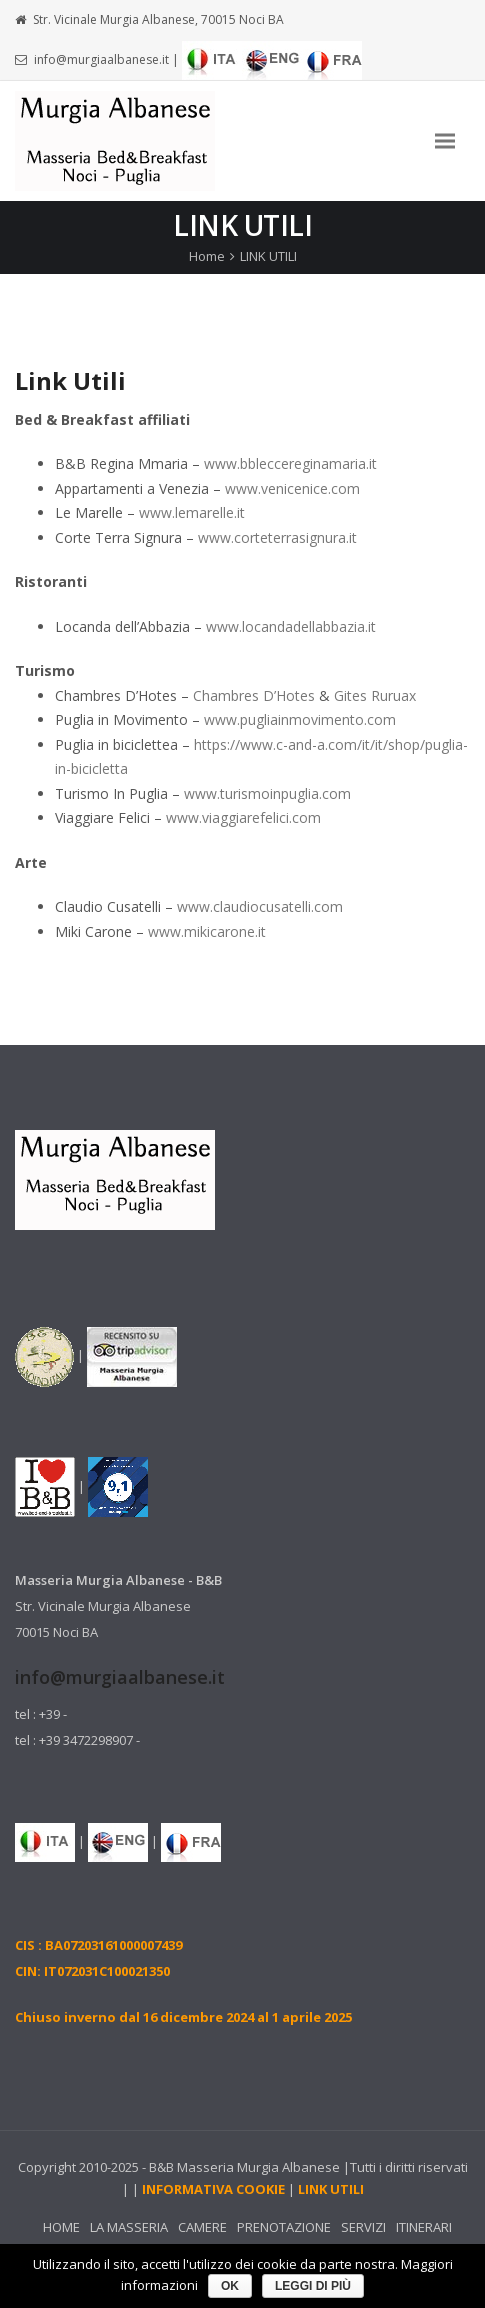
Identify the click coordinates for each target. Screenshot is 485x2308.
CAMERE (202, 2227)
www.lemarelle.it (192, 512)
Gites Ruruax (375, 695)
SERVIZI (363, 2227)
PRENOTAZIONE (284, 2227)
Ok (230, 2286)
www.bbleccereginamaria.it (290, 463)
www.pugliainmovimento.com (300, 719)
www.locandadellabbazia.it (291, 626)
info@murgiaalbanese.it (101, 59)
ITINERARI (424, 2227)
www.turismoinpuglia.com (267, 793)
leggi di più (313, 2286)
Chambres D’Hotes (254, 695)
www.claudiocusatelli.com (260, 906)
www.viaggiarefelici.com (243, 817)
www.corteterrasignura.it (277, 537)
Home (207, 256)
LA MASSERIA (129, 2227)
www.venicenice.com (292, 488)
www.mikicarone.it (207, 931)
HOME (61, 2227)
